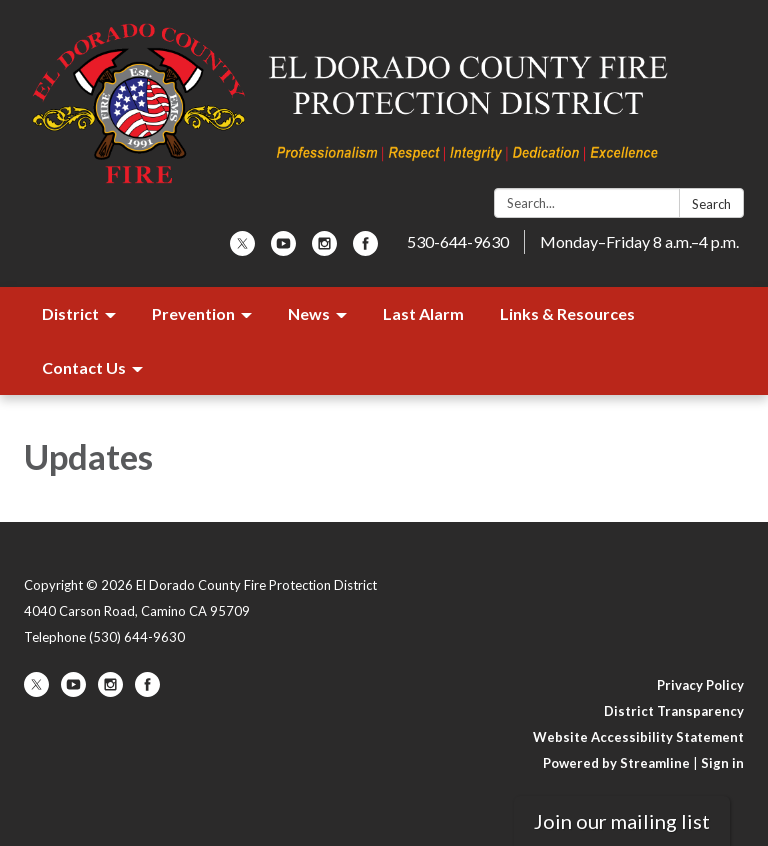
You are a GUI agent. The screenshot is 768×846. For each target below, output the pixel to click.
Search (711, 204)
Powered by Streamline (616, 763)
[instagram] (324, 249)
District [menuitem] (70, 313)
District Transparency (674, 711)
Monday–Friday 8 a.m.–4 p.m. (639, 241)
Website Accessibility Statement (638, 737)
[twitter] (242, 249)
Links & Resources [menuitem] (567, 313)
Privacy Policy (700, 685)
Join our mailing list (622, 821)
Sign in (722, 763)
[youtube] (283, 249)
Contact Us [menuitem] (84, 367)
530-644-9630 (458, 241)
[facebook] (365, 249)
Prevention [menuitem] (193, 313)
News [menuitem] (309, 313)
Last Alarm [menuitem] (423, 313)
